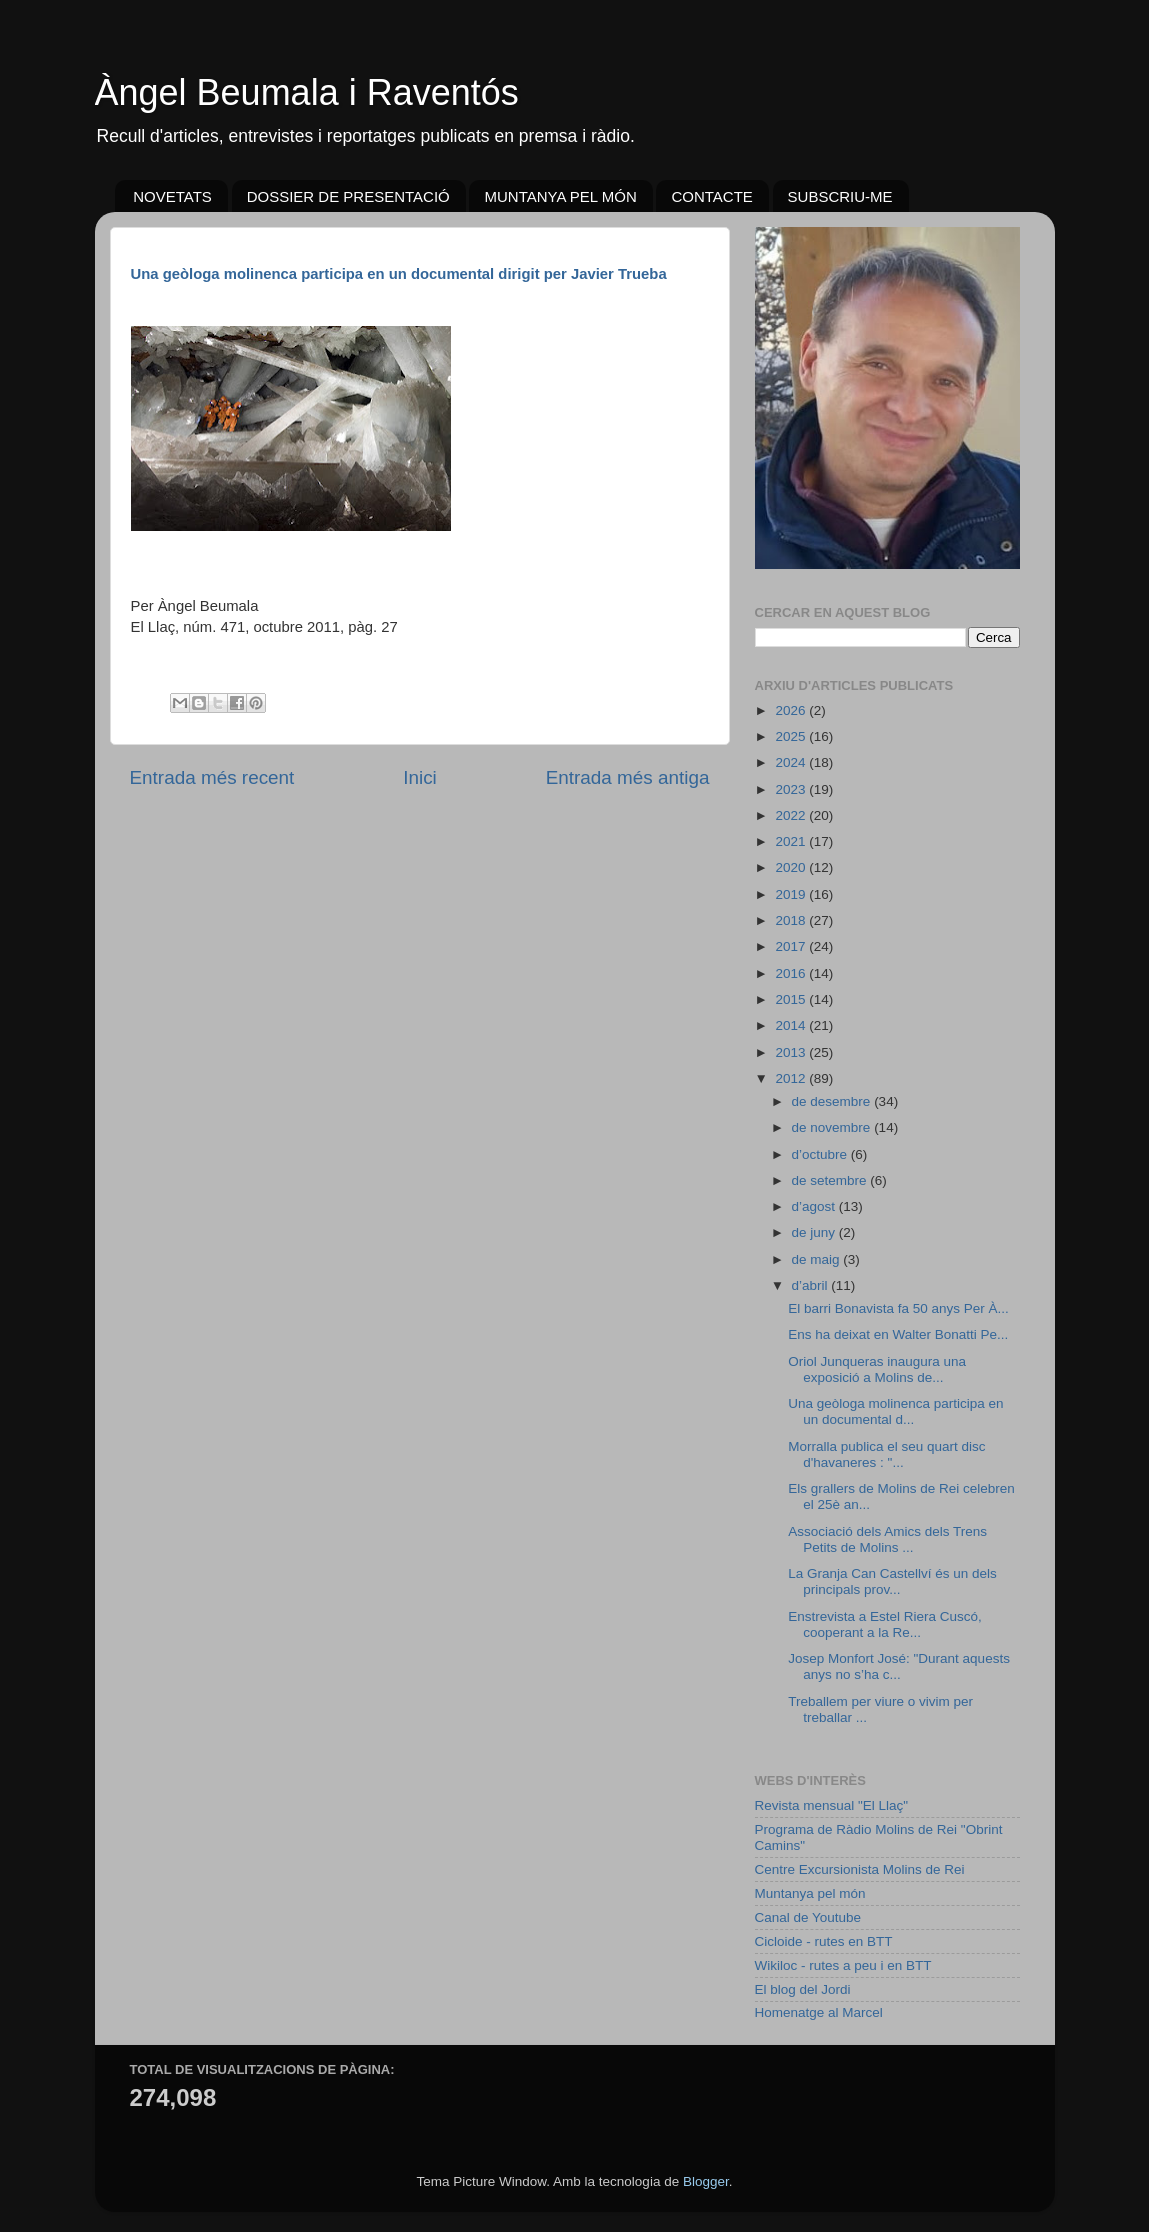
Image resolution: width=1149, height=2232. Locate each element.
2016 (792, 973)
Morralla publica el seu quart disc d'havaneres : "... (886, 1454)
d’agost (815, 1206)
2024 (792, 762)
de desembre (833, 1101)
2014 (792, 1025)
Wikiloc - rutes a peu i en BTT (843, 1965)
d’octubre (821, 1154)
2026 (792, 710)
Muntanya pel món (810, 1893)
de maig (818, 1259)
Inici (420, 777)
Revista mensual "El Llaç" (832, 1805)
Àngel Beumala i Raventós (307, 92)
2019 (792, 894)
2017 (792, 946)
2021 (792, 841)
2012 (792, 1078)
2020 (792, 867)
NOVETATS (172, 196)
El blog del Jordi (803, 1989)
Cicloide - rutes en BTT (824, 1941)
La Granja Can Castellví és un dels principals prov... (892, 1581)
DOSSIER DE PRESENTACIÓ (348, 196)
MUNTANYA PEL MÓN (560, 196)
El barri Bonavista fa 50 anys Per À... (898, 1308)
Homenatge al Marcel (819, 2012)
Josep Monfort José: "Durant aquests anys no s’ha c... (899, 1666)
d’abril (812, 1285)
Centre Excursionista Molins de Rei (860, 1869)
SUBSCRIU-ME (840, 196)
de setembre (831, 1180)
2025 (792, 736)
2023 (792, 789)
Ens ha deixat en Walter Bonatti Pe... (898, 1334)
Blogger (706, 2181)
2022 (792, 815)
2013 (792, 1052)
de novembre (833, 1127)
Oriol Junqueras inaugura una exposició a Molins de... (877, 1369)
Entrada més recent (212, 777)
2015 (792, 999)
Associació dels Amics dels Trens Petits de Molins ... (887, 1539)
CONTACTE (711, 196)
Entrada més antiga (628, 777)
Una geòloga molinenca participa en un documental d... (895, 1411)
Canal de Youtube (808, 1917)
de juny (815, 1232)
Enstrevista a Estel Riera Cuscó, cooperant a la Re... (885, 1624)
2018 (792, 920)
